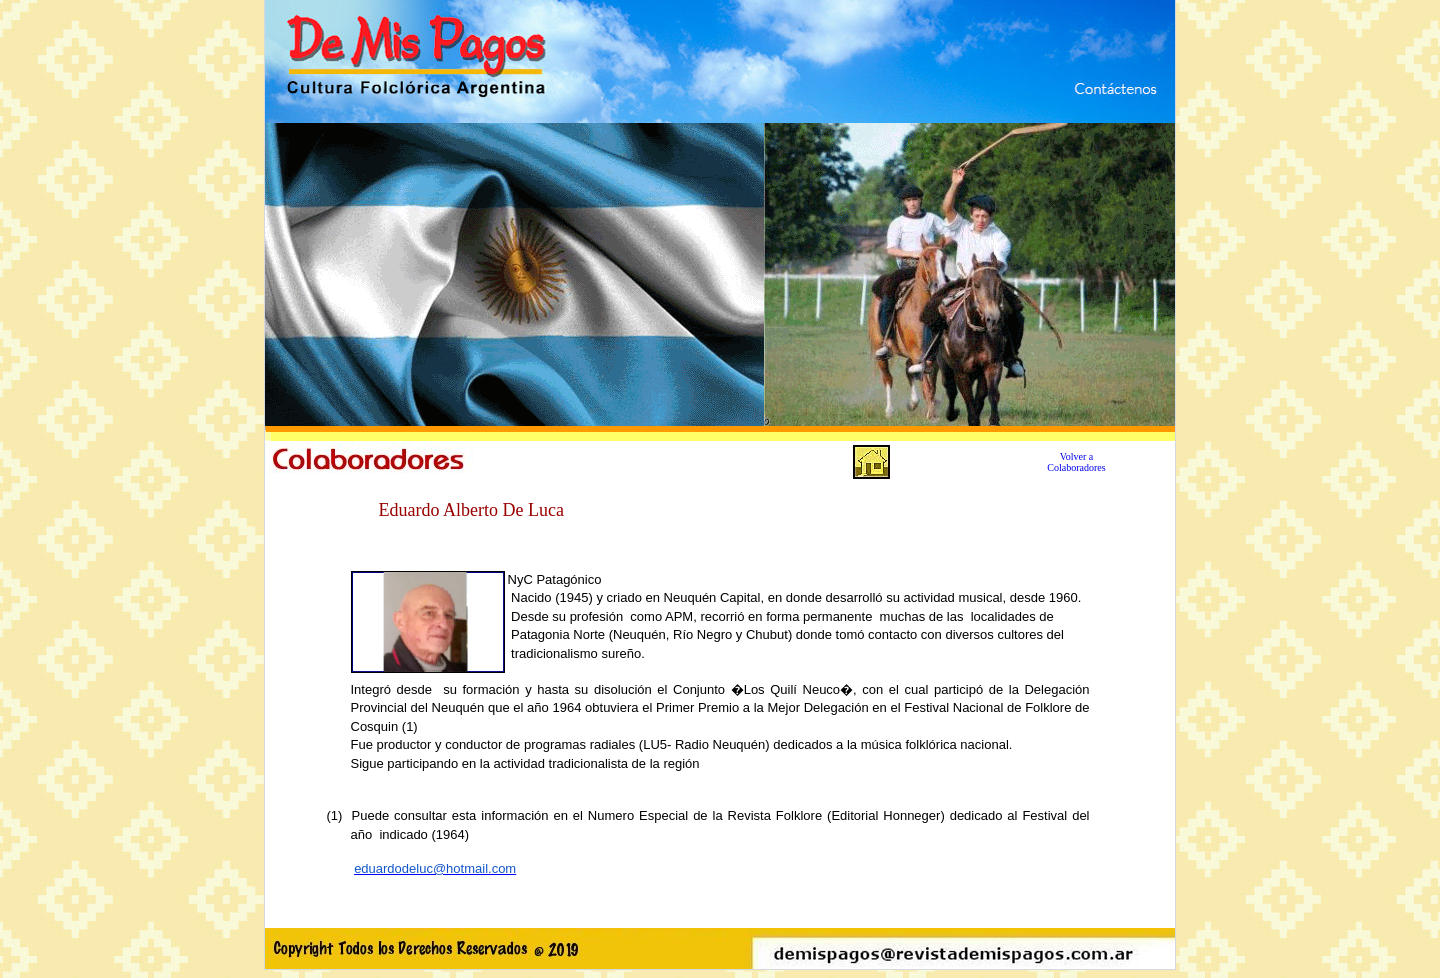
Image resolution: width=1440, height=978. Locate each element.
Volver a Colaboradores (1076, 462)
